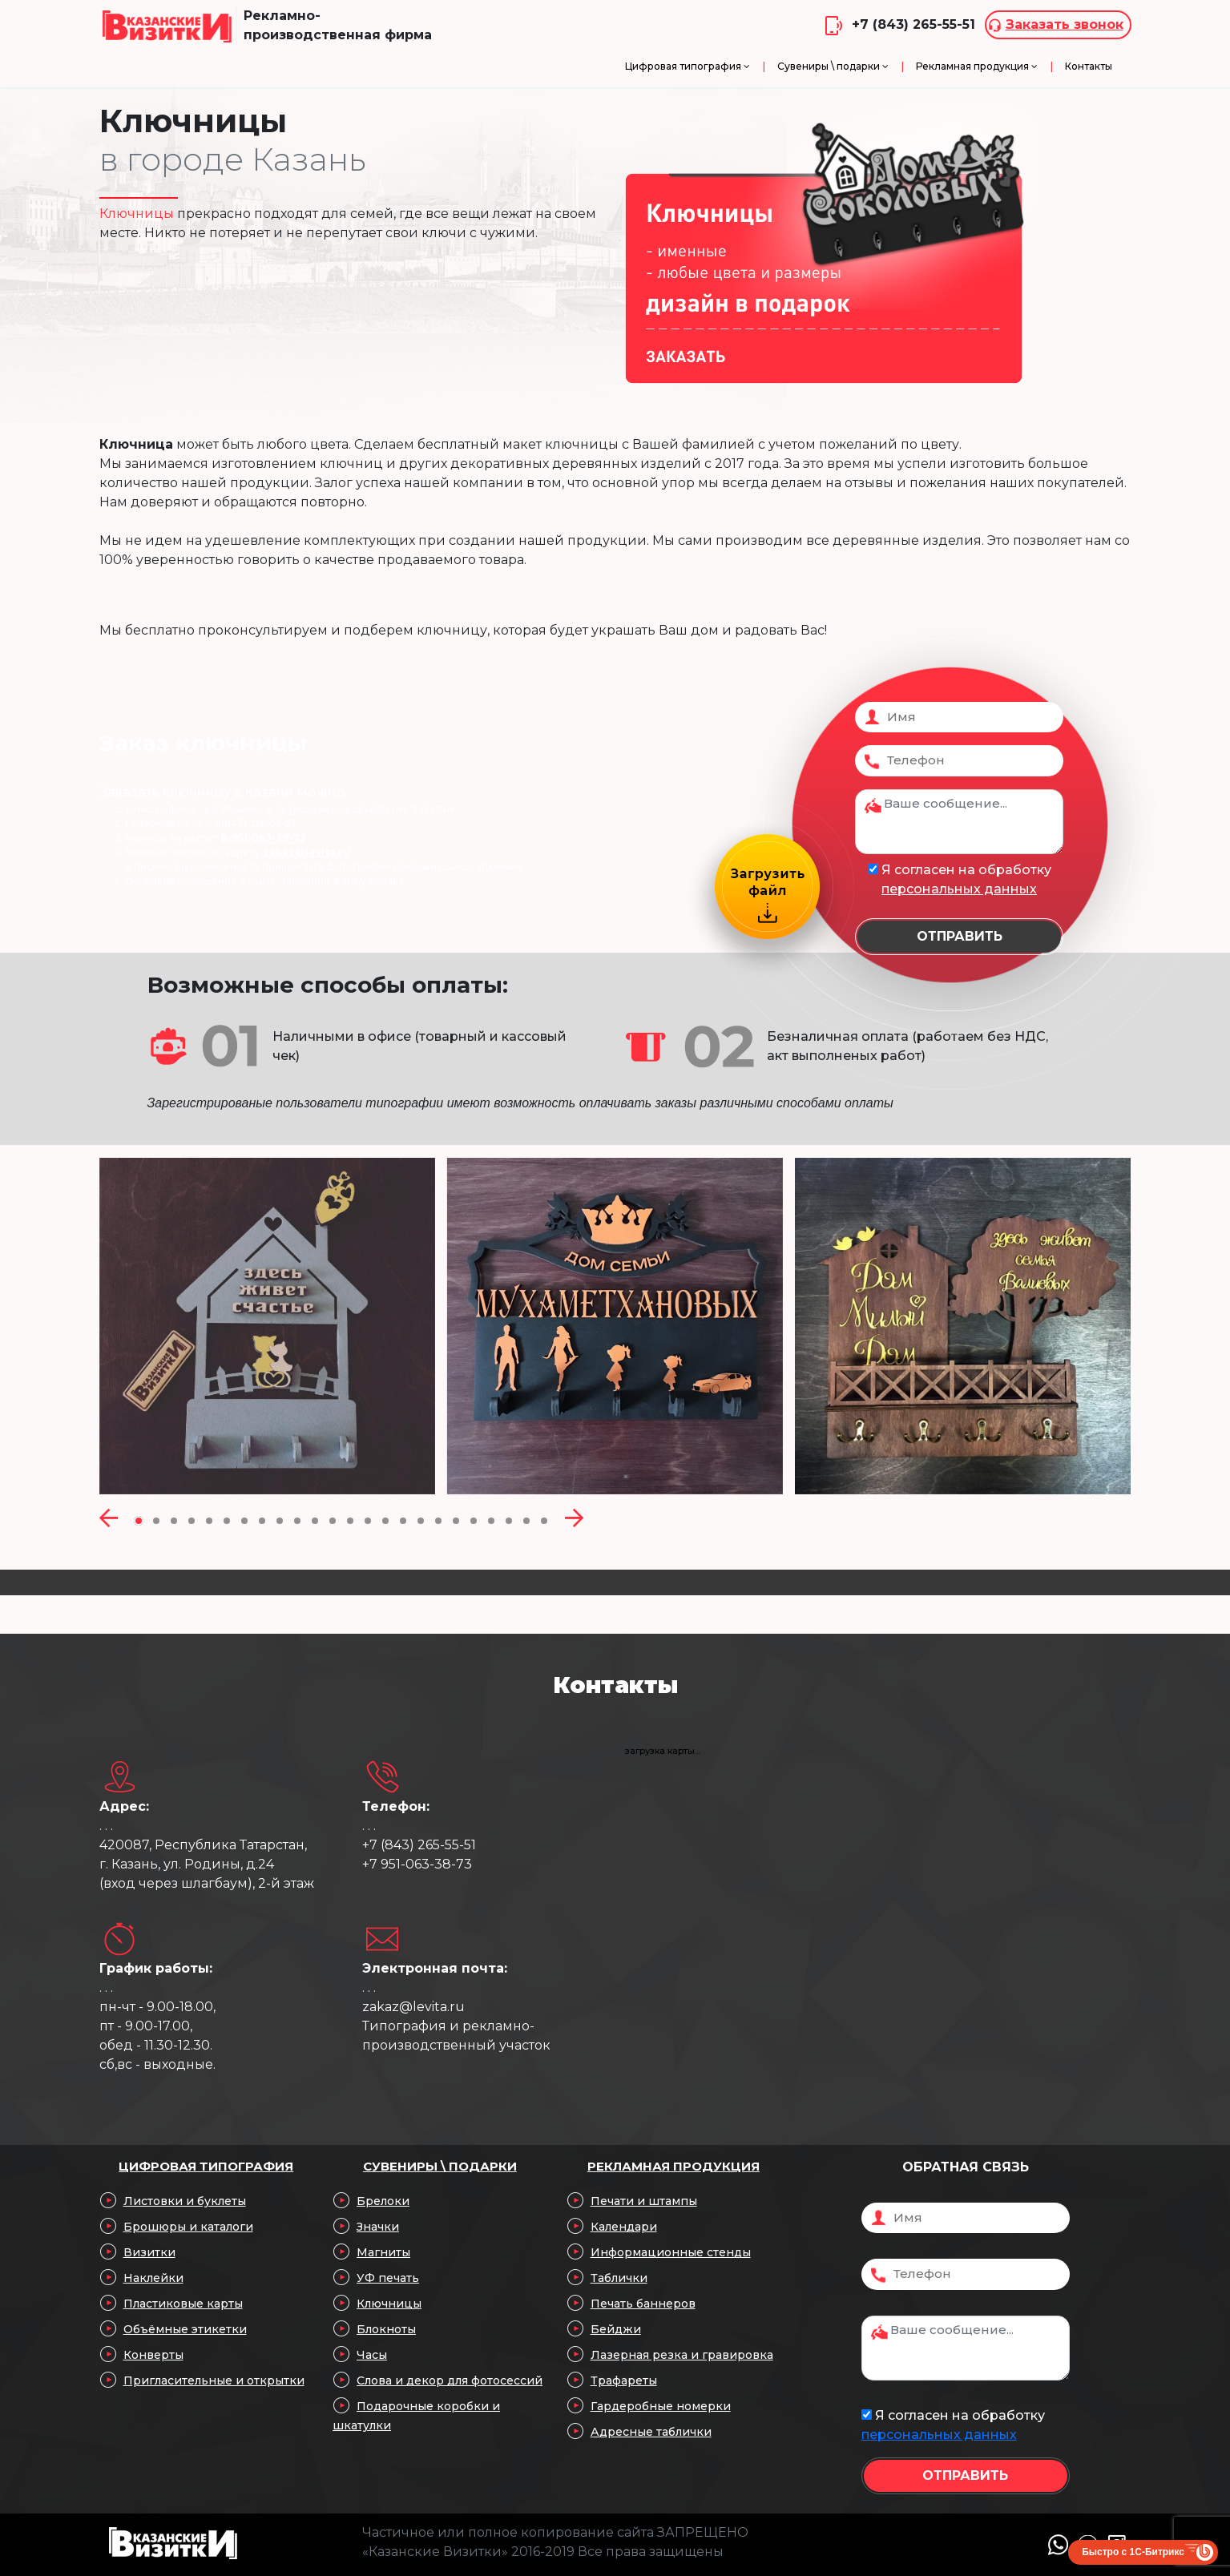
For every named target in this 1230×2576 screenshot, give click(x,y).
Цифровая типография (206, 2166)
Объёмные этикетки (185, 2329)
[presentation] (108, 1519)
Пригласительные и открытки (213, 2380)
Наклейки (153, 2278)
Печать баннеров (643, 2303)
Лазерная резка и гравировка (682, 2355)
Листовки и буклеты (184, 2201)
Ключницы (389, 2303)
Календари (624, 2226)
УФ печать (388, 2278)
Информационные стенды (671, 2252)
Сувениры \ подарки (440, 2166)
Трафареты (624, 2380)
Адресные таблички (651, 2432)
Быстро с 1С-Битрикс (1133, 2552)
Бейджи (616, 2329)
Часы (372, 2355)
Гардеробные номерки (661, 2406)
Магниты (383, 2252)
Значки (378, 2226)
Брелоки (383, 2201)
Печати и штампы (644, 2201)
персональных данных (959, 889)
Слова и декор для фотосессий (449, 2380)
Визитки (149, 2252)
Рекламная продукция (673, 2166)
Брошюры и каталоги (188, 2226)
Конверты (153, 2355)
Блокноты (386, 2329)
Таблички (619, 2278)
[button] (138, 1519)
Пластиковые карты (183, 2303)
